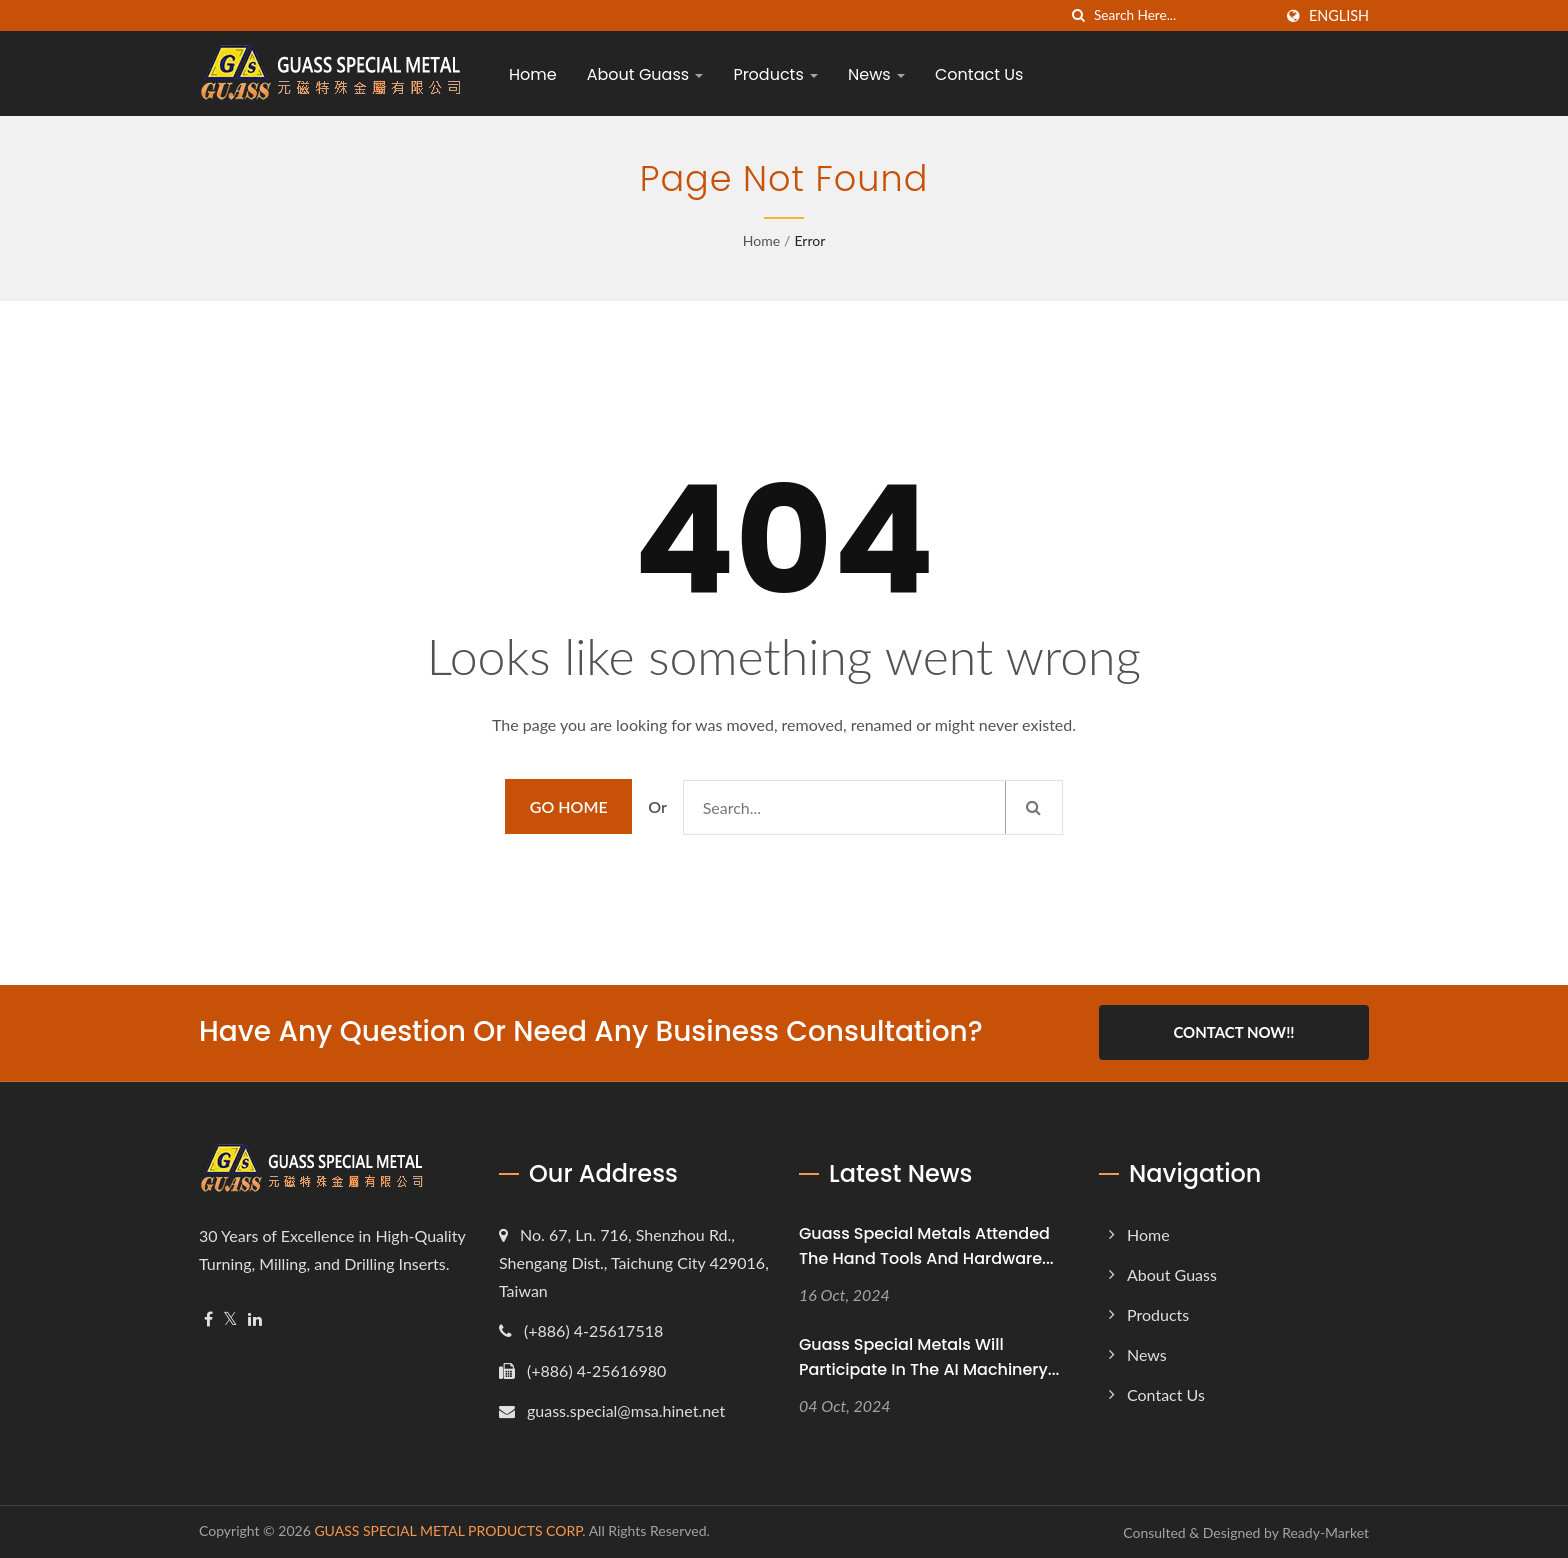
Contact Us (979, 74)
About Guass (645, 74)
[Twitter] (230, 1318)
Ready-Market (1325, 1531)
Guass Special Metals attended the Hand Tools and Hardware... (926, 1245)
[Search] (1183, 15)
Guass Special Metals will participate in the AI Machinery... (929, 1356)
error (809, 240)
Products (775, 74)
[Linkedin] (255, 1318)
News (876, 74)
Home (533, 74)
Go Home (569, 806)
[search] (1079, 15)
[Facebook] (208, 1318)
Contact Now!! (1233, 1032)
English (1339, 16)
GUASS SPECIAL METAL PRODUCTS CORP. (449, 1529)
